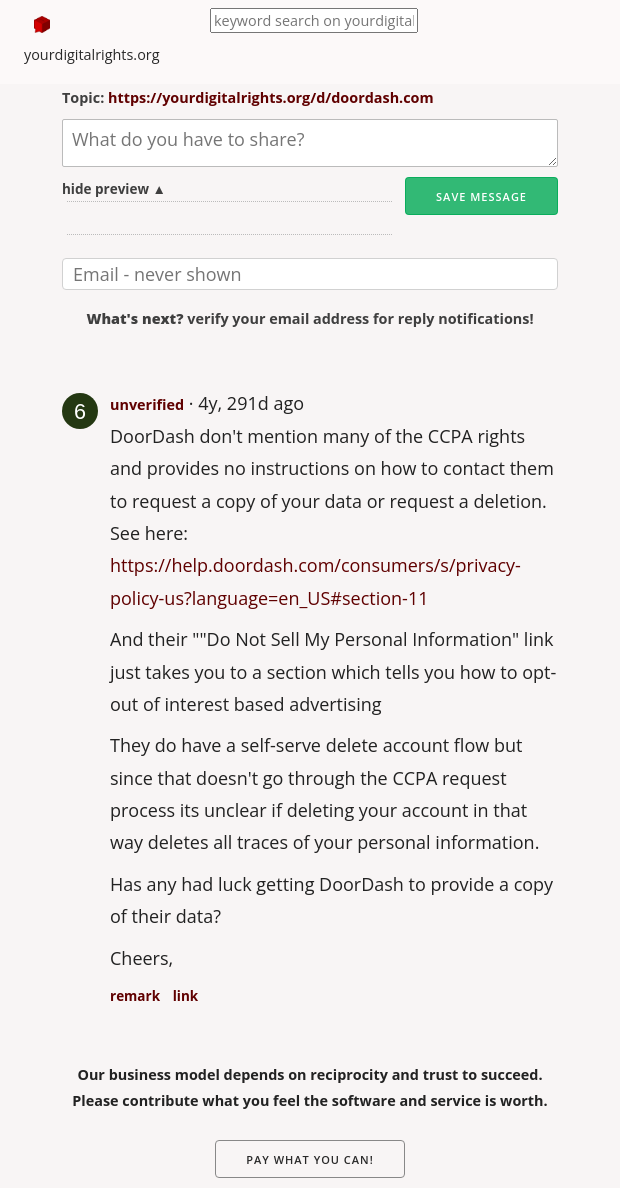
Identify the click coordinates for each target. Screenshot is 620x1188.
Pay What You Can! (310, 1159)
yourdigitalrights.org (92, 54)
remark (135, 996)
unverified (147, 404)
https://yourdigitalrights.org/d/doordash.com (271, 97)
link (185, 996)
